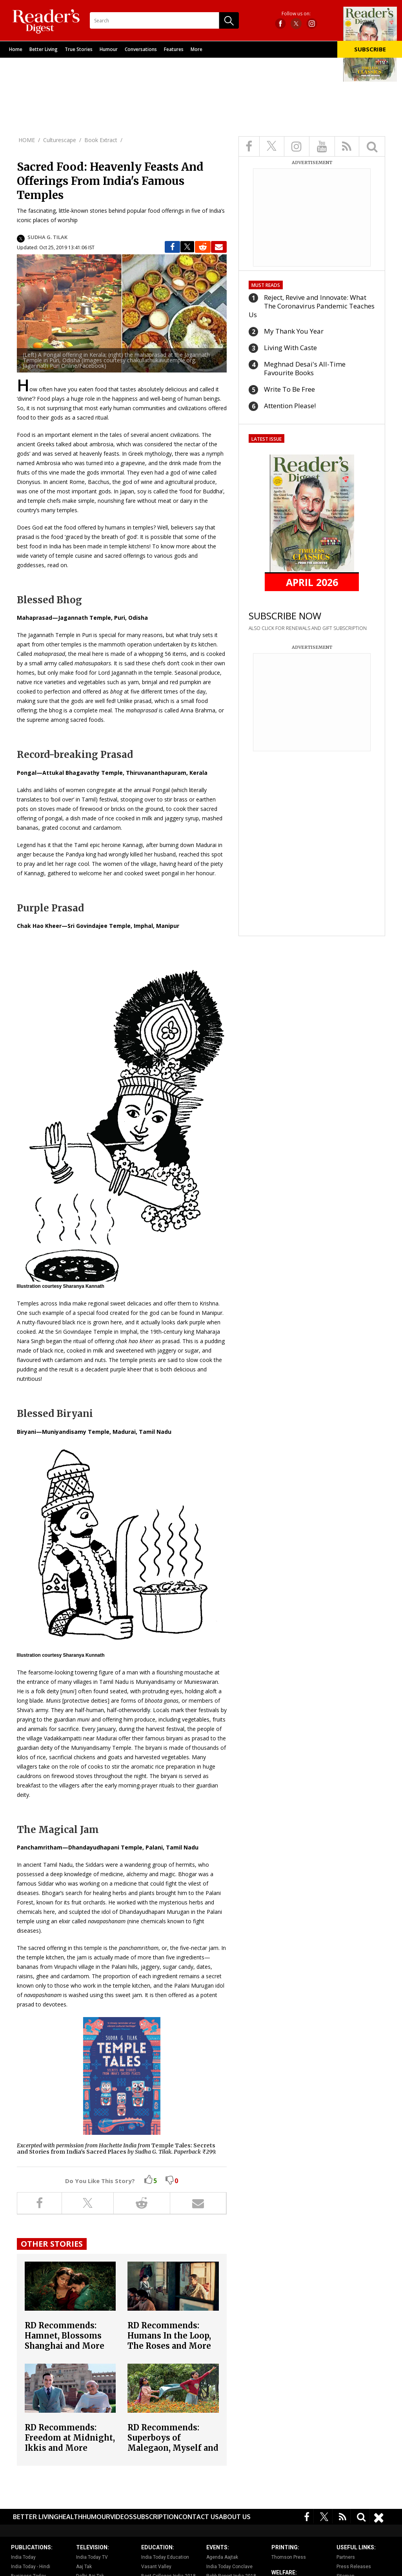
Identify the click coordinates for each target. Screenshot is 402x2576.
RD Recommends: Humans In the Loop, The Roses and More (169, 2335)
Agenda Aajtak (222, 2557)
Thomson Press (288, 2557)
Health (70, 2517)
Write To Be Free (289, 389)
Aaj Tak (84, 2566)
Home (15, 49)
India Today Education (165, 2557)
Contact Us (198, 2517)
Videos (121, 2517)
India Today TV (92, 2557)
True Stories (79, 49)
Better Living (43, 49)
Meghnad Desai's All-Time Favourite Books (305, 368)
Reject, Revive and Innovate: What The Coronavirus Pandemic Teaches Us (312, 306)
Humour (109, 49)
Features (174, 49)
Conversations (141, 49)
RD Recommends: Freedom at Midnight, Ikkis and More (70, 2438)
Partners (346, 2557)
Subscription (155, 2517)
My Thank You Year (294, 331)
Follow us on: (296, 13)
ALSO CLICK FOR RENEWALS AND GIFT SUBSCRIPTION (308, 628)
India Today (23, 2557)
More (196, 49)
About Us (235, 2517)
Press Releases (354, 2566)
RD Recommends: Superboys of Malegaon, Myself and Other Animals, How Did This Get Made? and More (172, 2453)
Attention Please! (290, 405)
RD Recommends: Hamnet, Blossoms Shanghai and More (64, 2335)
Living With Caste (290, 347)
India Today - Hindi (30, 2566)
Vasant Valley (156, 2566)
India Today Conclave (229, 2566)
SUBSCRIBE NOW (285, 615)
